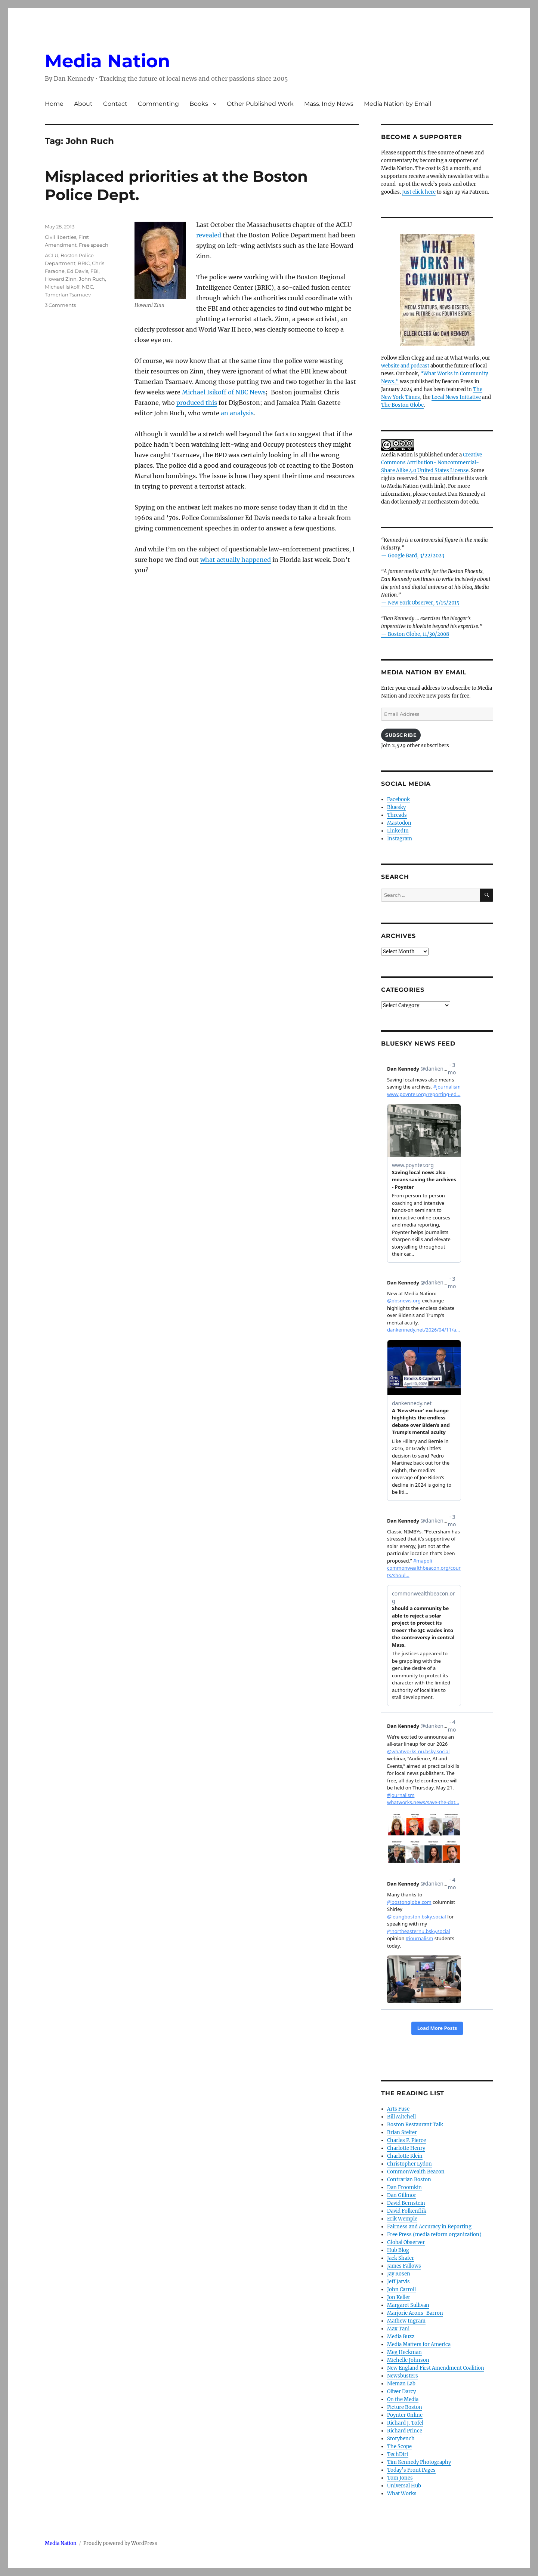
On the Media (402, 2399)
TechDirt (397, 2454)
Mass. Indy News (328, 103)
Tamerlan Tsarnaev (68, 295)
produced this (196, 402)
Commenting (158, 103)
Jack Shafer (400, 2258)
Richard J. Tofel (405, 2423)
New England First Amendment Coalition (435, 2368)
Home (54, 103)
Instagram (399, 838)
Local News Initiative (456, 397)
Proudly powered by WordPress (120, 2543)
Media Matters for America (419, 2344)
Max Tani (398, 2329)
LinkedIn (398, 831)
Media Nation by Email (397, 103)
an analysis (237, 413)
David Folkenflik (406, 2211)
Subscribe (401, 735)
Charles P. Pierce (406, 2140)
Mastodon (399, 823)
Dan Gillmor (401, 2195)
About (83, 103)
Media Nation (107, 61)
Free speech (93, 245)
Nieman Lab (401, 2383)
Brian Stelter (402, 2132)
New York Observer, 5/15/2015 (424, 603)
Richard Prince (404, 2431)
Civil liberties (60, 237)
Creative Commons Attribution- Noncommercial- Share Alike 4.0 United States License (431, 463)
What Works (402, 2493)
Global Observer (406, 2242)
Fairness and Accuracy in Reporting (429, 2226)
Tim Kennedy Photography (419, 2462)
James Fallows (404, 2266)
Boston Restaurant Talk (415, 2124)
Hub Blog (398, 2250)
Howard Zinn (61, 279)
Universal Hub (404, 2486)
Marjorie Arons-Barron (415, 2313)
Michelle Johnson (408, 2360)
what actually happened (235, 559)
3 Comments (60, 305)
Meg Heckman (404, 2352)
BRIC (84, 263)
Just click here (419, 192)
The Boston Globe (402, 405)
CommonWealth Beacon (416, 2172)
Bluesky (396, 807)
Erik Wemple (402, 2219)
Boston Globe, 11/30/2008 (418, 634)
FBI (94, 271)
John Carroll (401, 2289)
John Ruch (92, 279)
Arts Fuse (398, 2109)
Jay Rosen (398, 2274)
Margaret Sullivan (408, 2305)
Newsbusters (402, 2376)
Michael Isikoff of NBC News (224, 392)
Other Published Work (260, 103)
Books (198, 103)
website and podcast (405, 366)
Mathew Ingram (406, 2321)
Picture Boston (404, 2407)
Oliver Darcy (401, 2391)
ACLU (51, 255)
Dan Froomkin (404, 2187)
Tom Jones (400, 2478)
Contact (115, 103)
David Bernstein (406, 2203)
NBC (87, 287)
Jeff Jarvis (398, 2281)
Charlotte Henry (406, 2148)
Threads (397, 815)
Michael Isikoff (62, 287)
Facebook (398, 799)
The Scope (399, 2446)
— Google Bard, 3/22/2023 (412, 556)
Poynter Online (405, 2415)
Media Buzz (400, 2336)
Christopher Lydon (409, 2164)
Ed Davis (77, 271)
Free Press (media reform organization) (434, 2234)
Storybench (401, 2438)
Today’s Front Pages (411, 2470)
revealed (208, 235)
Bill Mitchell (401, 2117)
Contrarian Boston (409, 2179)
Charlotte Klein (405, 2156)
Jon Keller (398, 2297)
